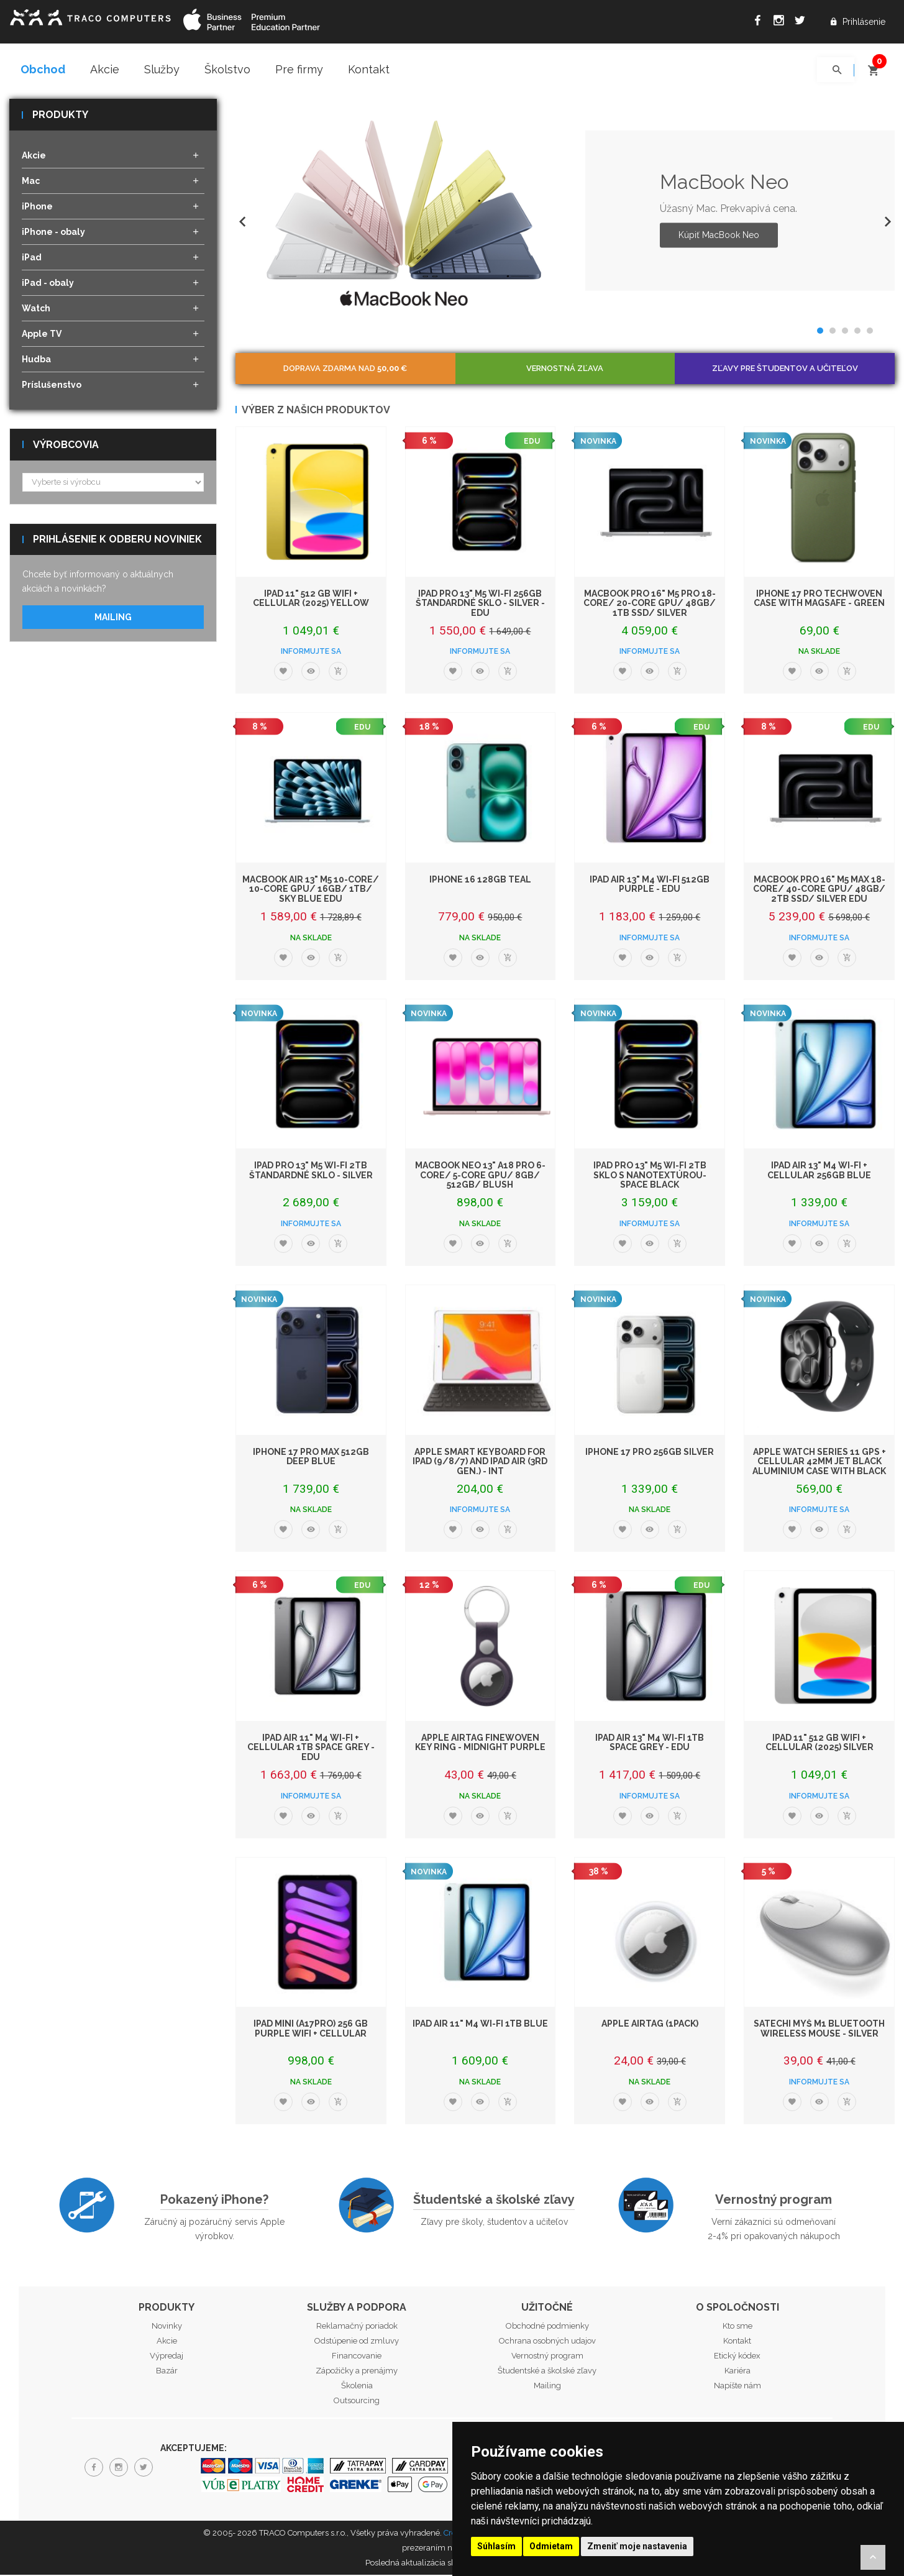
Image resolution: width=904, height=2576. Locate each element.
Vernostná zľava (564, 369)
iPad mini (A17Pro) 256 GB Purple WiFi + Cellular (310, 2029)
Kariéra (737, 2372)
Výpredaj (166, 2357)
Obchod (43, 69)
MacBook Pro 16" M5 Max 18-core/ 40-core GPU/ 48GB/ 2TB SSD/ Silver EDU (819, 890)
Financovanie (356, 2357)
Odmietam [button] (551, 2546)
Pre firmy (299, 69)
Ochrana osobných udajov (547, 2342)
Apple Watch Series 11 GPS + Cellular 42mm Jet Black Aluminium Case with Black (819, 1462)
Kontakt (369, 69)
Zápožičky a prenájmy (357, 2372)
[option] (565, 211)
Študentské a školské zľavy (494, 2200)
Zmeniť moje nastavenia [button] (637, 2546)
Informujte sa (311, 652)
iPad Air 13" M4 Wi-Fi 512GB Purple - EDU (650, 885)
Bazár (167, 2372)
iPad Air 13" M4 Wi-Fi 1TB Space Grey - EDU (649, 1743)
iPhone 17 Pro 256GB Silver (649, 1452)
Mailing (113, 618)
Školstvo (227, 69)
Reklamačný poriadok (357, 2327)
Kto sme (737, 2327)
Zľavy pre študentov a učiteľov (785, 369)
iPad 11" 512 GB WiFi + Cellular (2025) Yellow (311, 598)
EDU (532, 442)
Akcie (104, 69)
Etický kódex (737, 2357)
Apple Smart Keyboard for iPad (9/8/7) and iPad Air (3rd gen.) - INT (480, 1462)
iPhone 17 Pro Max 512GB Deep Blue (311, 1457)
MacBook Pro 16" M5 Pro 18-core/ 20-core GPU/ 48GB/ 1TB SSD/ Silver (649, 603)
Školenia (357, 2386)
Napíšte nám (737, 2386)
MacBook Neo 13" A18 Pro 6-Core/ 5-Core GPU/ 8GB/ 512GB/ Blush (480, 1176)
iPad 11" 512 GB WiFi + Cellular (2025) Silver (819, 1743)
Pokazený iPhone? (214, 2200)
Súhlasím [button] (496, 2546)
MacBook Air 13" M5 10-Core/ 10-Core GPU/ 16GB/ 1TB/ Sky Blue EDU (310, 890)
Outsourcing (357, 2401)
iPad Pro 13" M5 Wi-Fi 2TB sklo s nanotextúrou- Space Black (649, 1176)
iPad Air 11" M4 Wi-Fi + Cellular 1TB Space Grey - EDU (311, 1748)
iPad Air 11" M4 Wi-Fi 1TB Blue (480, 2025)
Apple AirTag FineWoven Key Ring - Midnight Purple (480, 1743)
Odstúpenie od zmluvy (356, 2342)
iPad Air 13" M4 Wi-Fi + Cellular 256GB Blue (819, 1171)
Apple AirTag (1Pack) (649, 2025)
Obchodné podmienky (547, 2327)
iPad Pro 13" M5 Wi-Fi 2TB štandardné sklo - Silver (311, 1171)
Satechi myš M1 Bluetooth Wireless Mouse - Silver (819, 2029)
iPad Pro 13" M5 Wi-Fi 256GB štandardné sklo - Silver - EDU (480, 603)
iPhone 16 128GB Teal (480, 881)
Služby (162, 69)
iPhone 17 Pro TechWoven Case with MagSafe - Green (819, 598)
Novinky (167, 2327)
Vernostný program (773, 2200)
